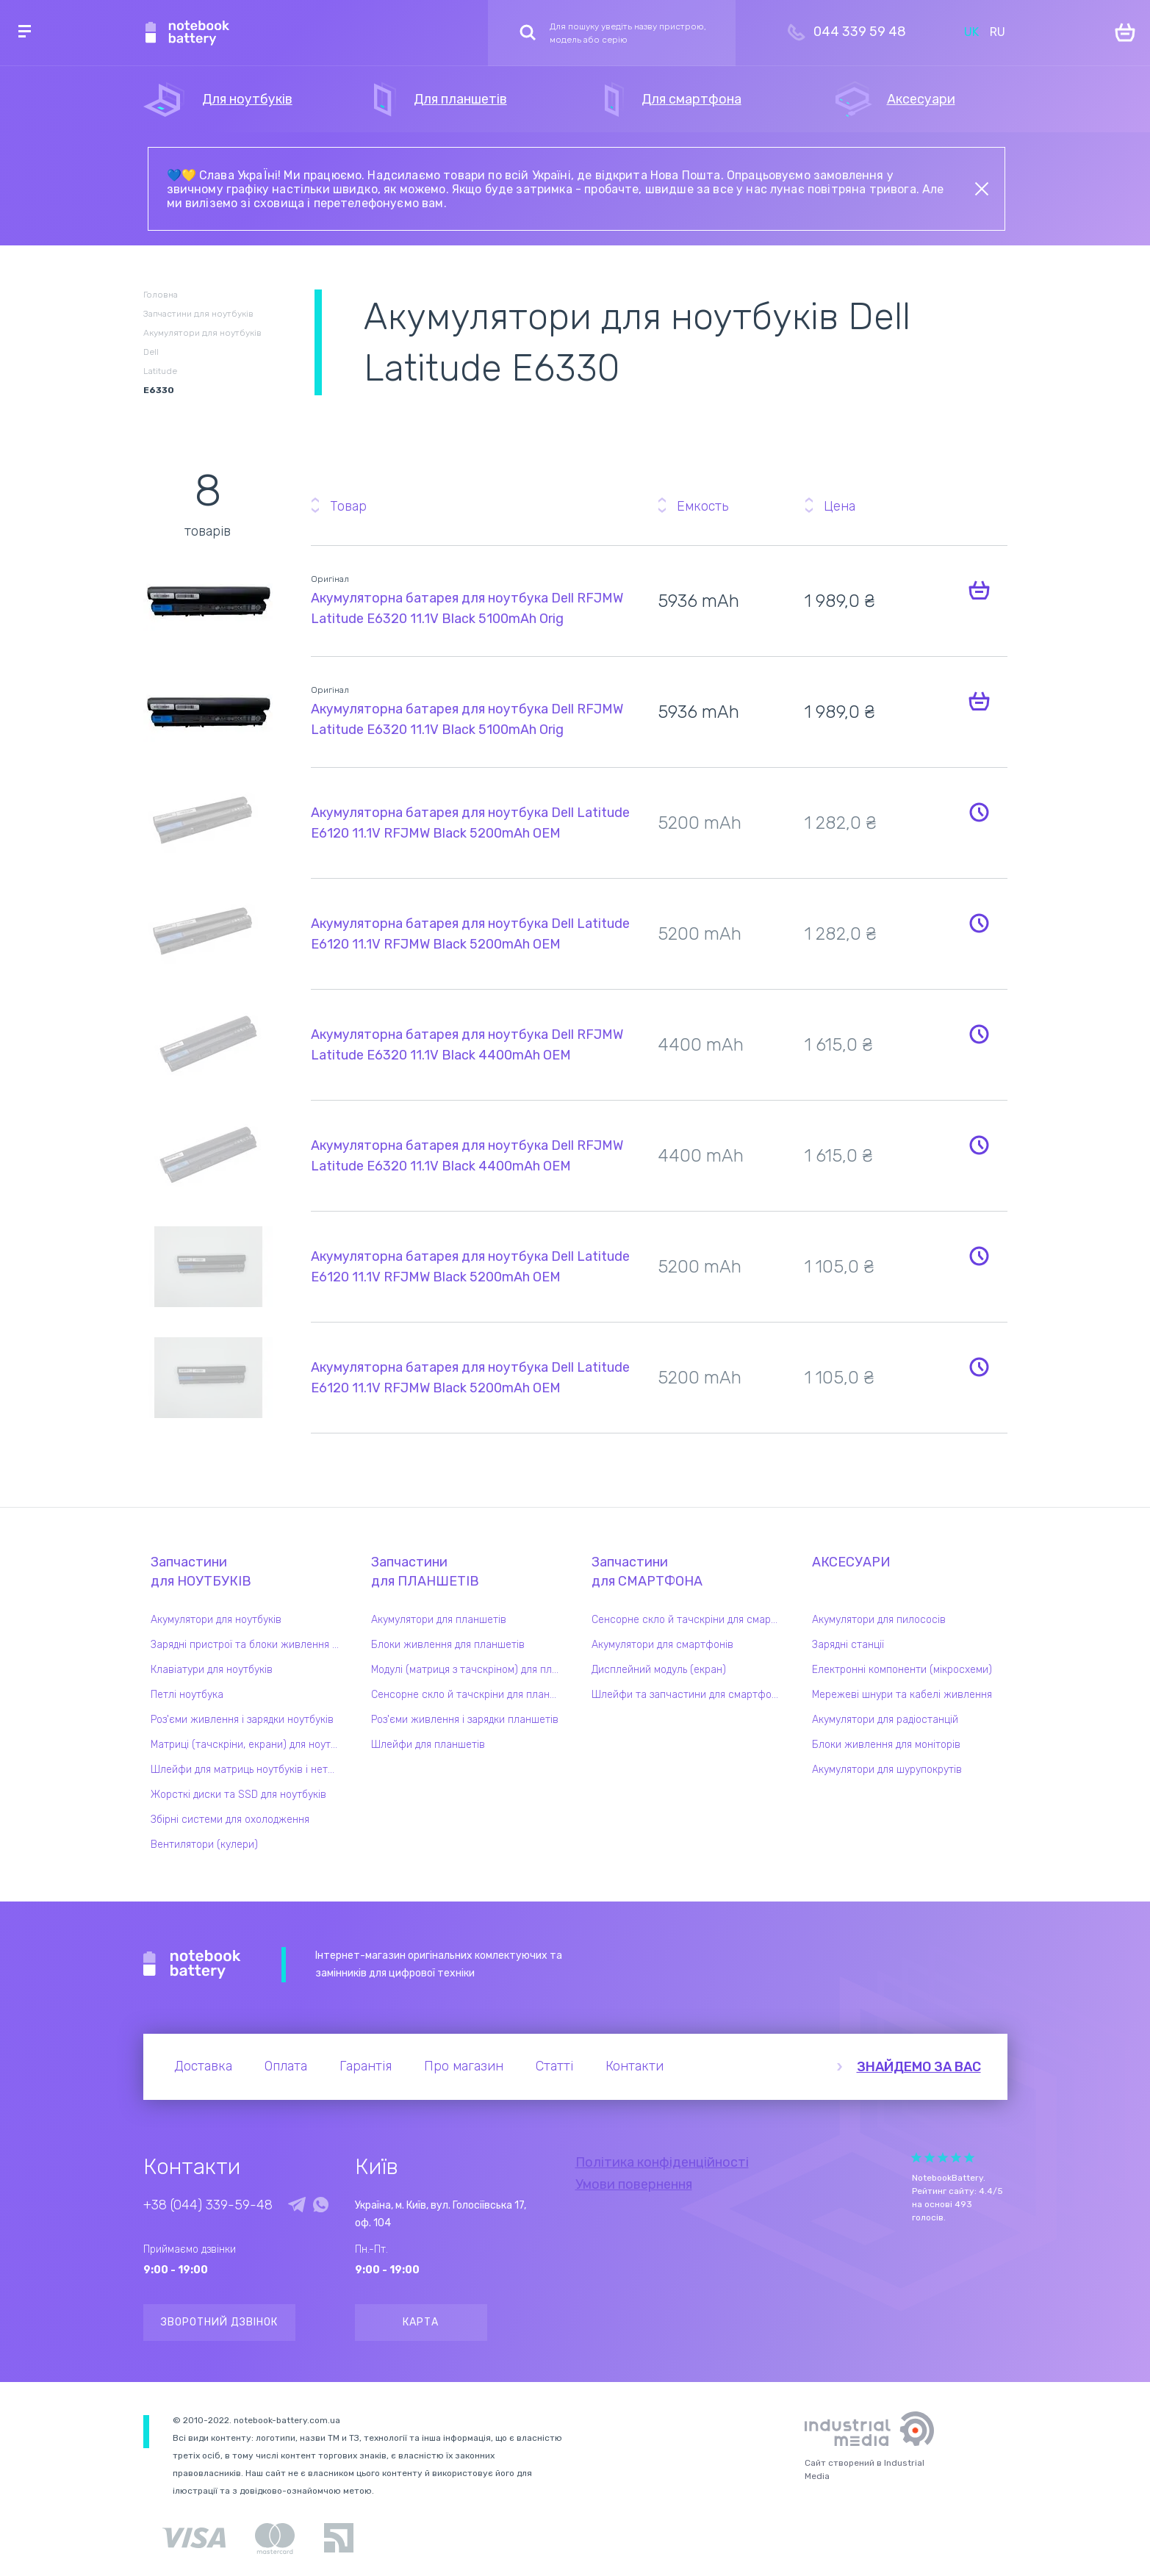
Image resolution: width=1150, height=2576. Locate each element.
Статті (554, 2066)
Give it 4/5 (956, 2157)
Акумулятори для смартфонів (662, 1644)
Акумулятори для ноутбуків (216, 1619)
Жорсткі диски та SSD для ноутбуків (238, 1794)
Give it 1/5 (916, 2157)
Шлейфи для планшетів (428, 1744)
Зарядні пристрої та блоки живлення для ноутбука (248, 1644)
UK (971, 32)
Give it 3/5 (942, 2157)
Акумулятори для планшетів (438, 1619)
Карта (421, 2322)
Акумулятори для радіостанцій (885, 1719)
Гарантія (365, 2066)
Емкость (702, 506)
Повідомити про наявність (979, 812)
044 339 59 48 (859, 32)
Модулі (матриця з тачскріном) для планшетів (469, 1669)
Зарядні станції (848, 1644)
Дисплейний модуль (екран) (659, 1669)
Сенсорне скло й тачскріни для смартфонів (689, 1619)
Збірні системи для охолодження (230, 1819)
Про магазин (463, 2066)
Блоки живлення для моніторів (886, 1744)
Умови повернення (633, 2184)
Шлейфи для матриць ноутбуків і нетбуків (248, 1769)
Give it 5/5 (969, 2157)
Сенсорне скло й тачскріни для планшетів (469, 1694)
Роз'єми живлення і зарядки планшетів (464, 1719)
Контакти (634, 2066)
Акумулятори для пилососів (879, 1619)
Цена (839, 506)
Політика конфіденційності (662, 2162)
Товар (348, 506)
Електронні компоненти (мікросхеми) (902, 1669)
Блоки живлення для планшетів (448, 1644)
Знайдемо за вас (919, 2067)
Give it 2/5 (929, 2157)
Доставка (203, 2066)
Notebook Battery (192, 1964)
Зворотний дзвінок (219, 2322)
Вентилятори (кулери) (204, 1844)
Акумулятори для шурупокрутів (887, 1769)
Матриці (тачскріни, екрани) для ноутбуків (248, 1744)
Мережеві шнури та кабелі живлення (902, 1694)
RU (997, 32)
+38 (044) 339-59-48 (208, 2205)
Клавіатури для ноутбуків (212, 1669)
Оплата (286, 2066)
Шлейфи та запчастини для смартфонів (689, 1694)
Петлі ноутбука (187, 1694)
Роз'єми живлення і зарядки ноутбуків (242, 1719)
